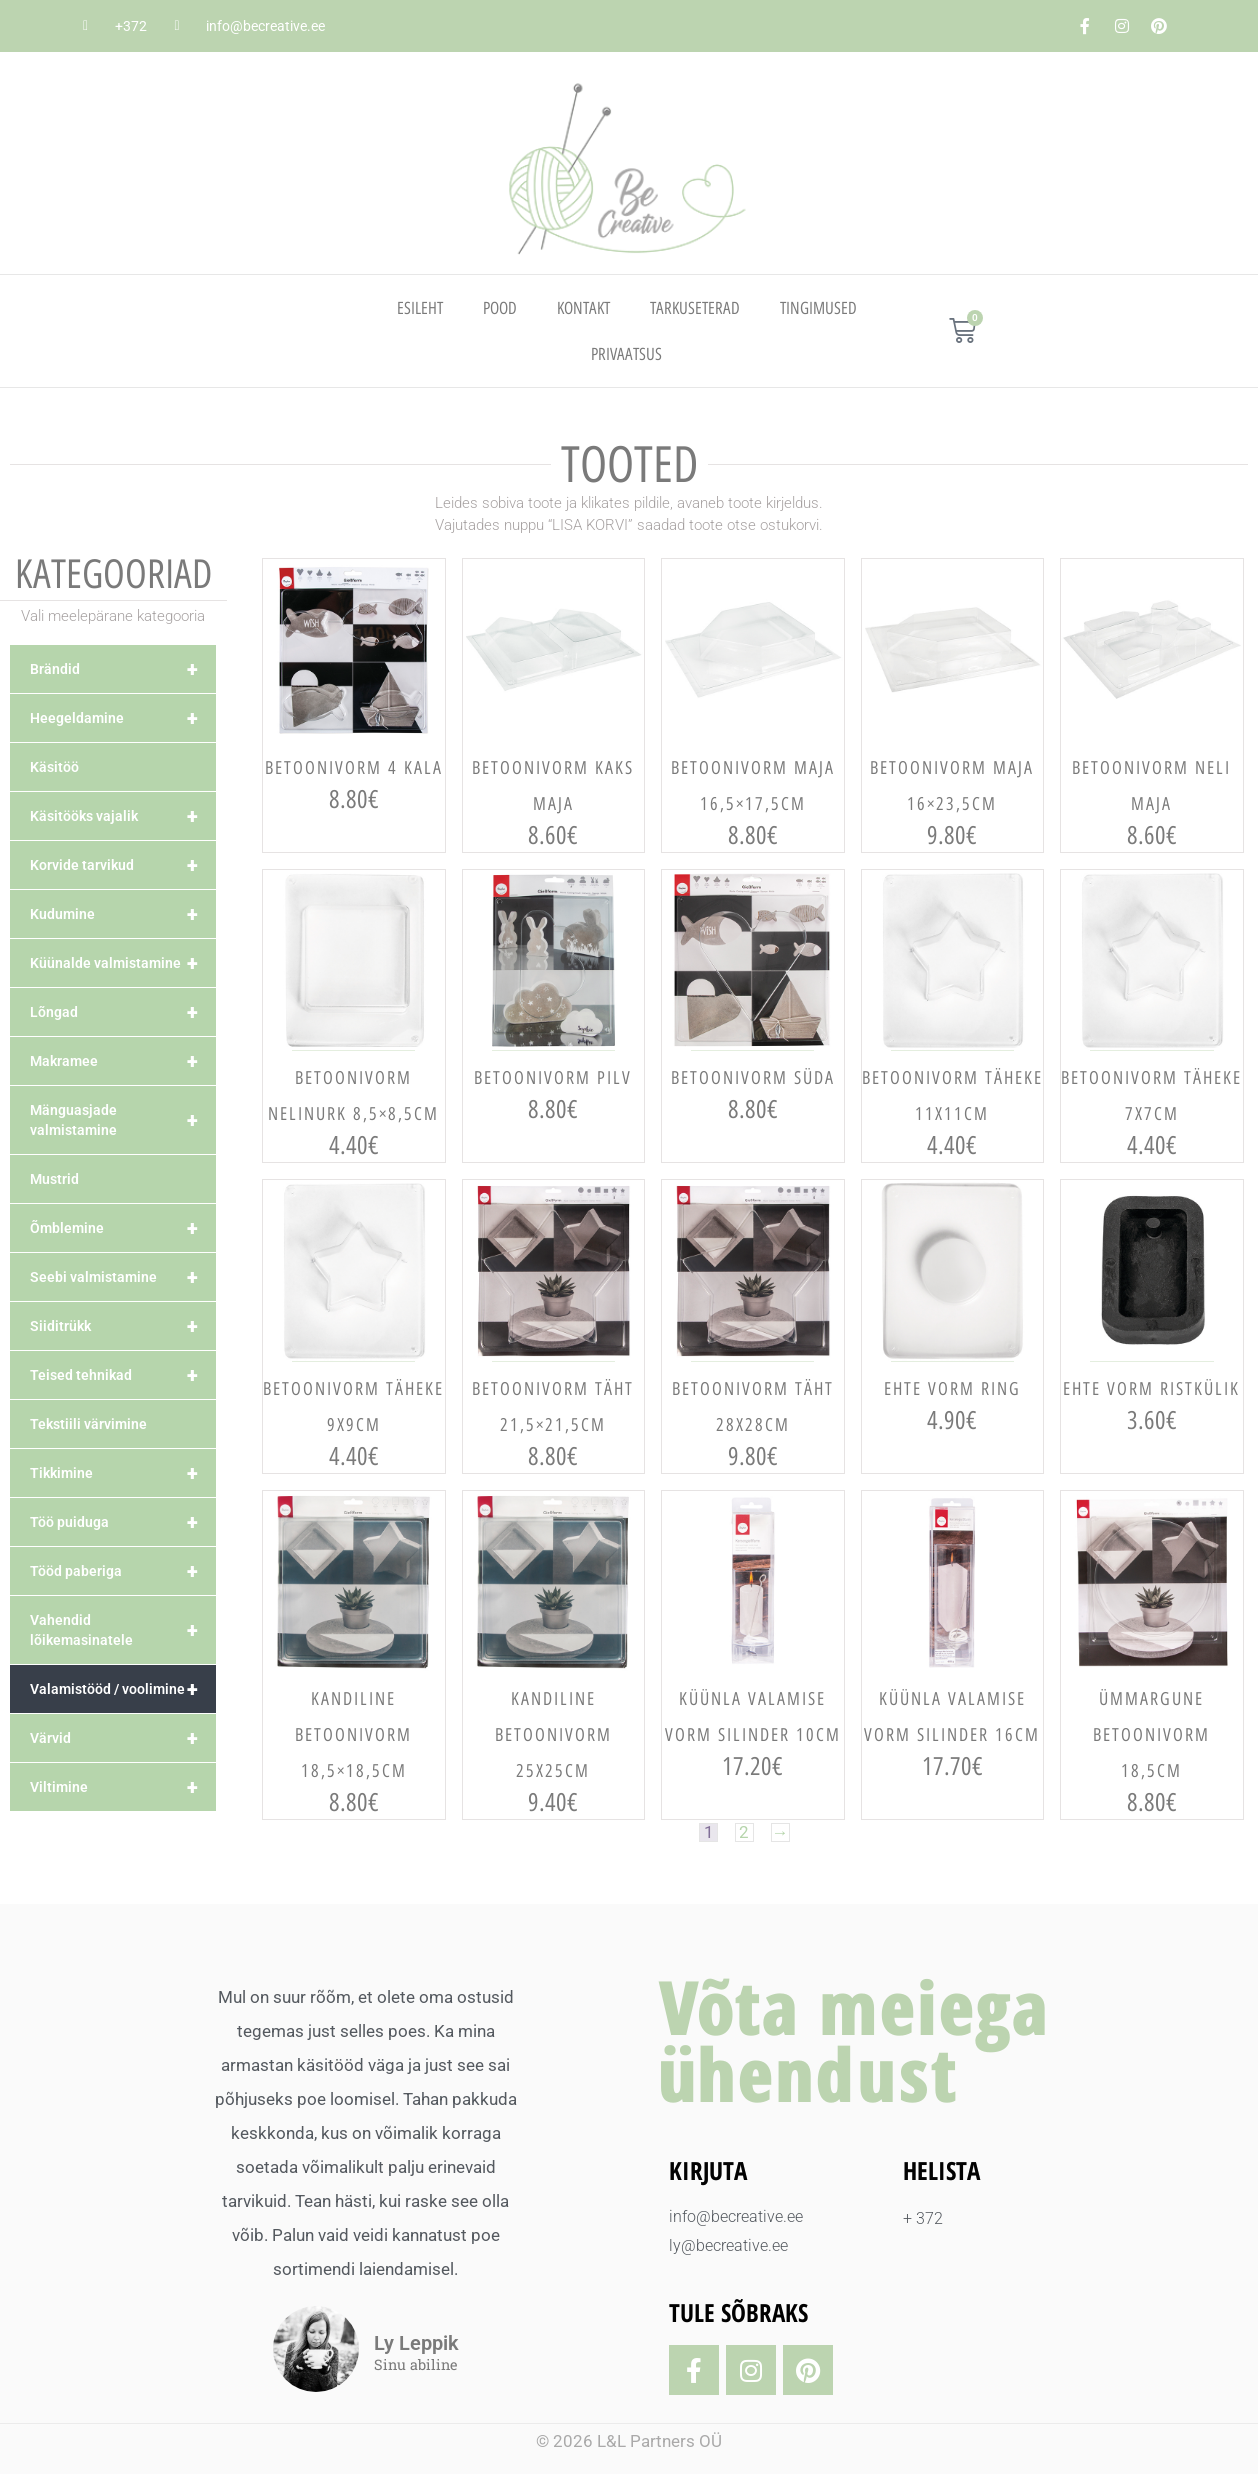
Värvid (123, 1738)
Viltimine (123, 1787)
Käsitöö (54, 767)
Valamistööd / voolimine (123, 1689)
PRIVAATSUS (626, 354)
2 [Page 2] (744, 1832)
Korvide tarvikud (123, 865)
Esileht (420, 308)
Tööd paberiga (123, 1571)
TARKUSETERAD (695, 308)
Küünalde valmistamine (123, 963)
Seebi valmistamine (123, 1277)
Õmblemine (123, 1228)
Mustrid (54, 1179)
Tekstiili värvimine (88, 1424)
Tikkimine (123, 1473)
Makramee (123, 1061)
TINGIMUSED (818, 308)
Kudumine (123, 914)
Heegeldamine (123, 718)
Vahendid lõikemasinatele (123, 1630)
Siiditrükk (123, 1326)
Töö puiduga (123, 1522)
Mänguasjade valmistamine (123, 1120)
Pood (500, 308)
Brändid (123, 669)
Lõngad (123, 1012)
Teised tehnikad (123, 1375)
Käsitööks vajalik (123, 816)
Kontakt (583, 308)
